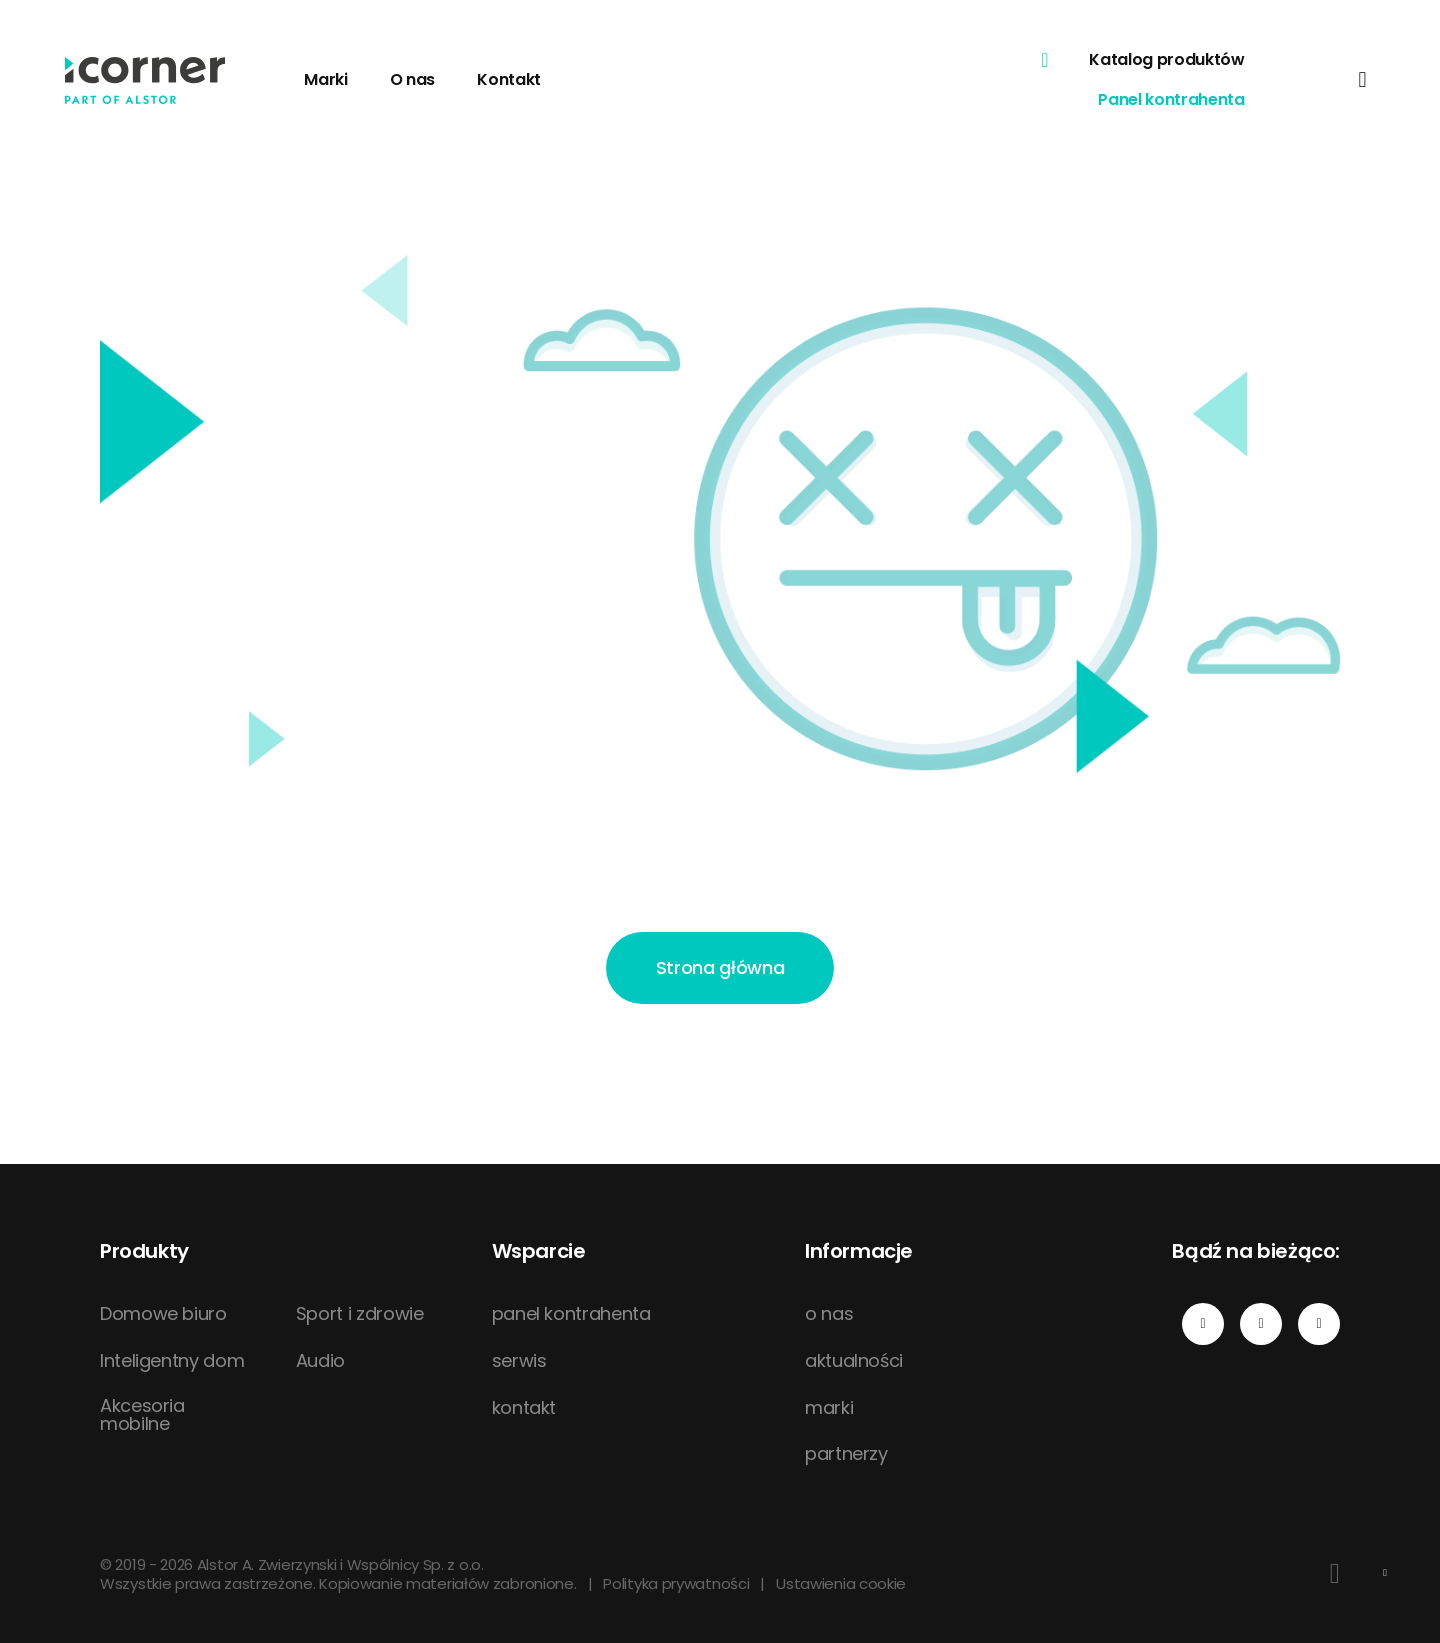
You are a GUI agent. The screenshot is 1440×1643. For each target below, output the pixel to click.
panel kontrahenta (571, 1314)
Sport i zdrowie (360, 1314)
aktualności (854, 1361)
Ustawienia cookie (841, 1583)
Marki (325, 79)
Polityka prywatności (676, 1583)
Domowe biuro (163, 1314)
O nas (412, 79)
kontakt (524, 1408)
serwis (519, 1361)
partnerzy (846, 1454)
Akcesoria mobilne (142, 1415)
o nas (829, 1314)
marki (829, 1408)
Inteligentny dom (172, 1361)
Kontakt (509, 79)
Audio (320, 1361)
